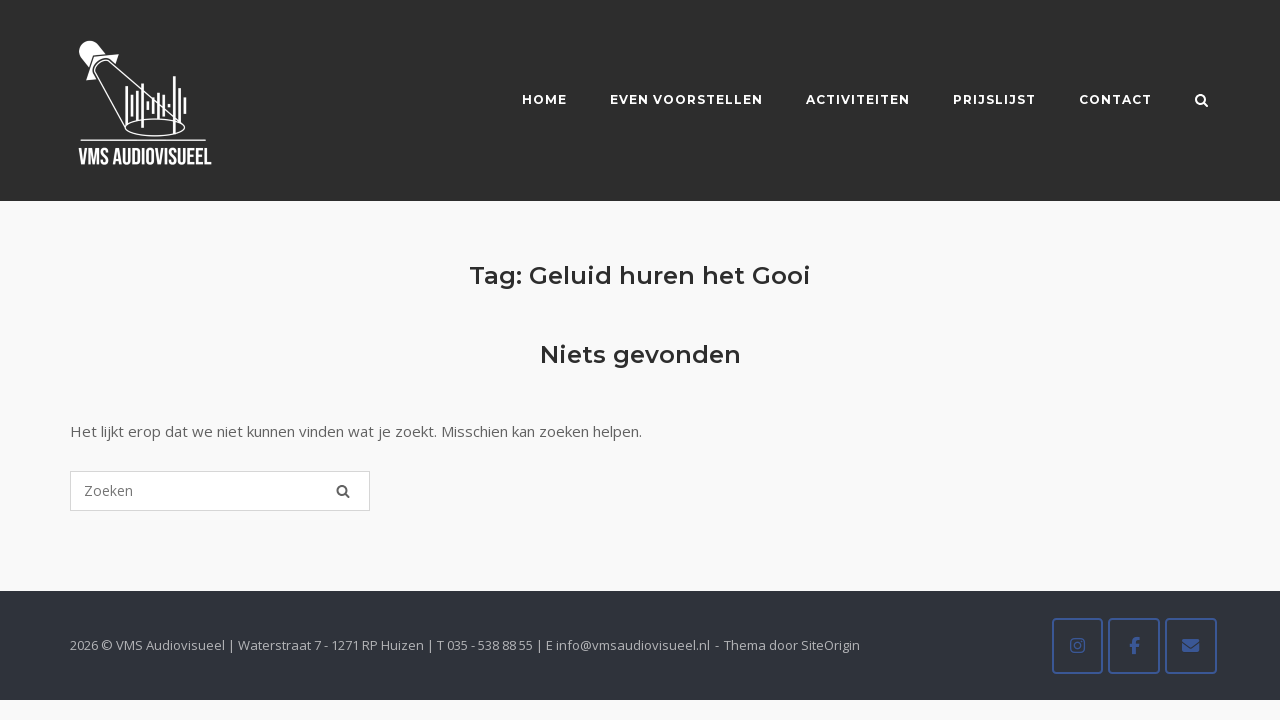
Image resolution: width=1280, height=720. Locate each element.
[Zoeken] (343, 491)
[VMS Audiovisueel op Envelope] (1191, 646)
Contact (1115, 99)
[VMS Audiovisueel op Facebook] (1134, 646)
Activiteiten (858, 99)
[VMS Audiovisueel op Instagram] (1078, 646)
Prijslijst (994, 99)
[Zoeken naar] (220, 491)
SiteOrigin (830, 645)
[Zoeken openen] (1201, 102)
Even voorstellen (686, 99)
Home (544, 99)
